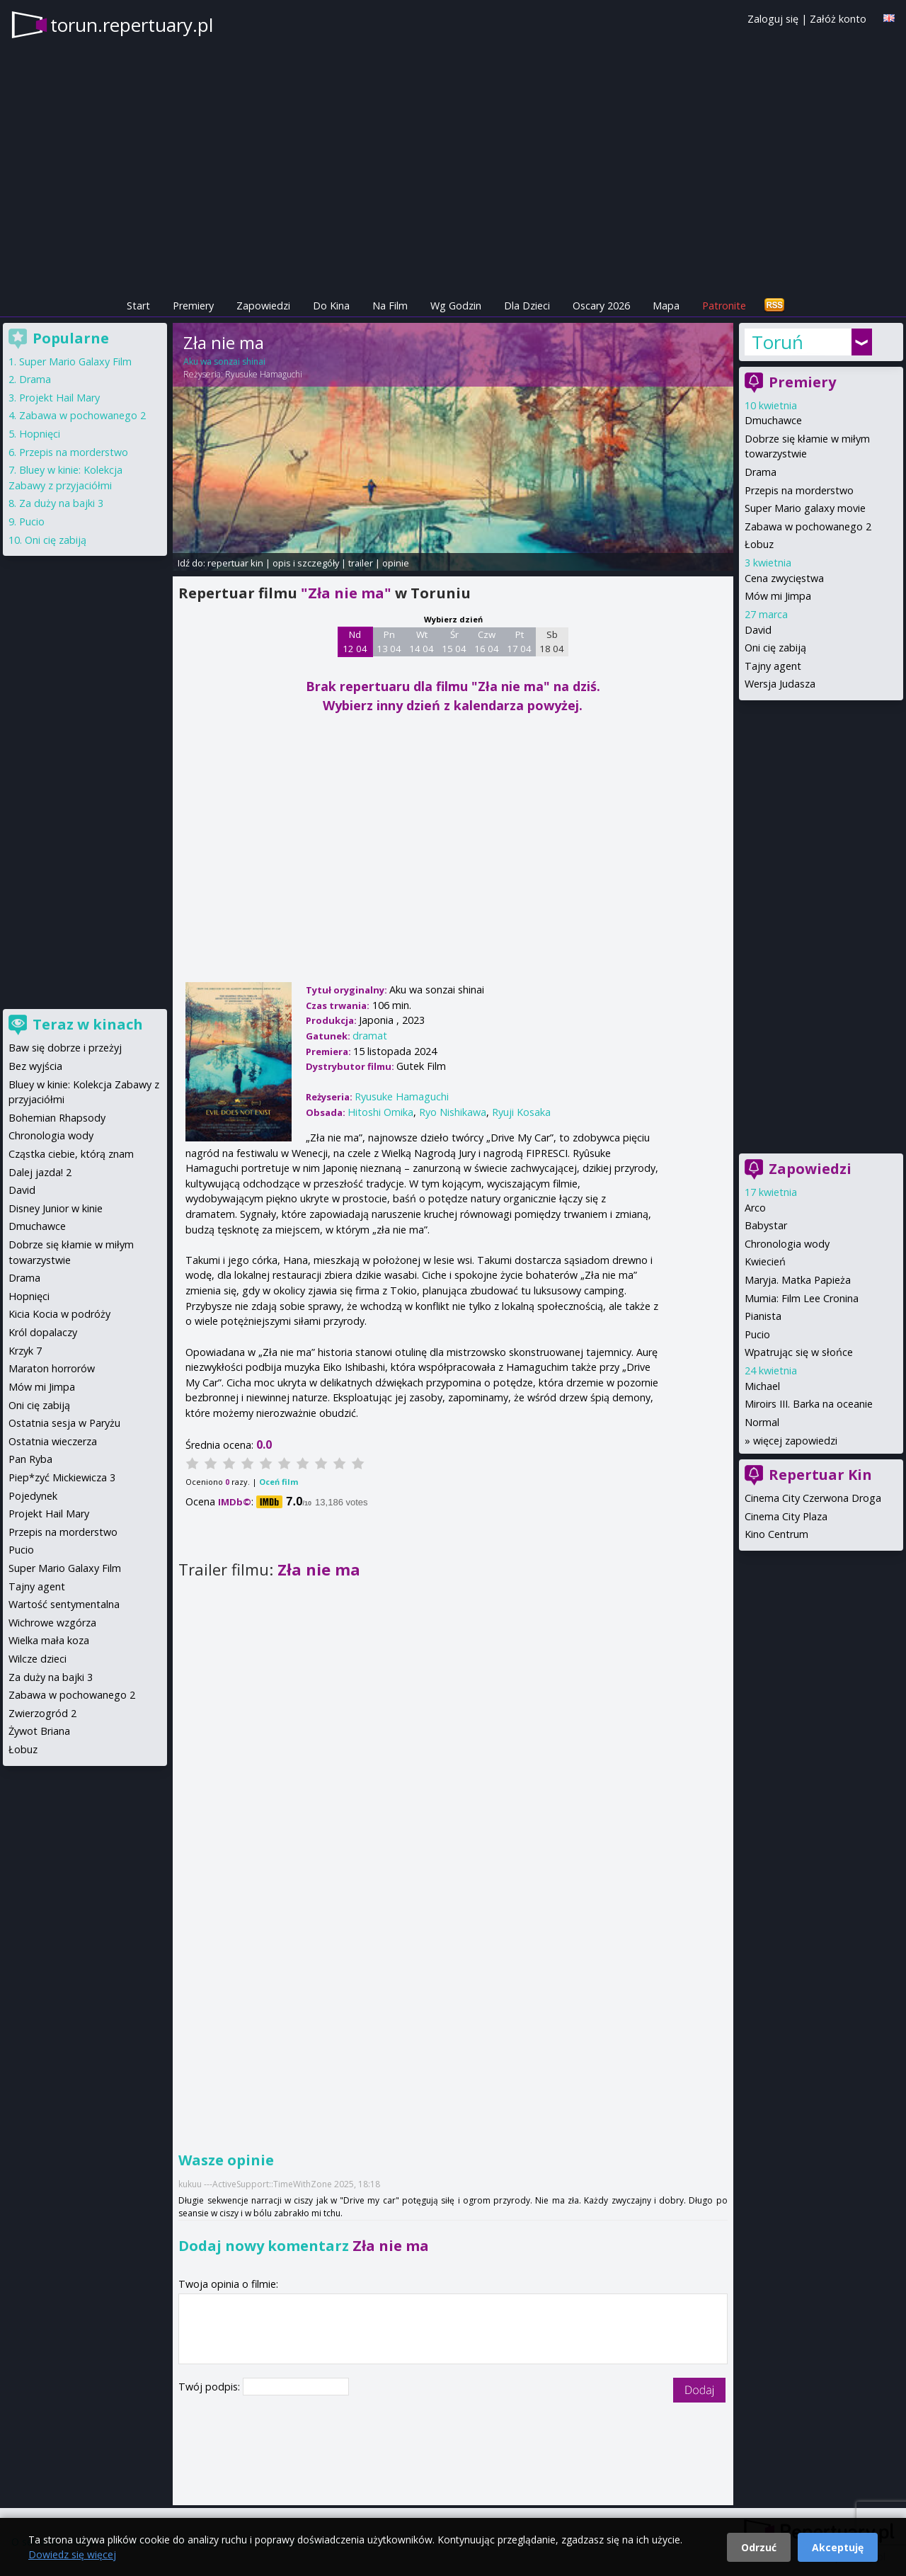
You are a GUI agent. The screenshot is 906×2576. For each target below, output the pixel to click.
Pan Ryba (30, 1459)
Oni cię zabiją (775, 647)
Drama (760, 472)
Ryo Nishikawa (452, 1112)
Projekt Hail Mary (59, 397)
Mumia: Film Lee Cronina (802, 1298)
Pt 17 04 (519, 641)
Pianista (763, 1316)
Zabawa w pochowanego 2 (808, 526)
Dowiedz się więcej (72, 2554)
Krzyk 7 (25, 1350)
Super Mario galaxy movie (805, 508)
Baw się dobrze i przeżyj (65, 1047)
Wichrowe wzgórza (52, 1622)
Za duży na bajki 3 (61, 503)
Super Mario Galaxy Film (75, 361)
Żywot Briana (39, 1731)
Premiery (193, 305)
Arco (755, 1207)
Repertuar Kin (820, 1474)
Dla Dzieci (527, 305)
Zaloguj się (772, 18)
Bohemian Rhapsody (56, 1117)
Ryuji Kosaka (521, 1112)
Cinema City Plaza (786, 1516)
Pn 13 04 (389, 641)
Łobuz (759, 544)
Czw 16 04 (486, 641)
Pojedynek (32, 1496)
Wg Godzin (455, 305)
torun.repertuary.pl (131, 25)
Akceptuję (838, 2547)
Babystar (766, 1225)
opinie (395, 563)
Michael (762, 1386)
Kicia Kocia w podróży (59, 1314)
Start (138, 305)
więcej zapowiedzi (795, 1440)
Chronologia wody (787, 1243)
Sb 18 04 (551, 641)
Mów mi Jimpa (778, 596)
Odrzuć (758, 2547)
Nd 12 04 (355, 641)
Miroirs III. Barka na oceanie (809, 1403)
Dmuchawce (773, 420)
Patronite (724, 305)
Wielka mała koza (48, 1640)
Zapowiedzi (263, 305)
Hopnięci (39, 433)
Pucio (757, 1334)
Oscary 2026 (601, 305)
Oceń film (278, 1481)
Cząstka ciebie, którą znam (71, 1154)
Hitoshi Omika (380, 1112)
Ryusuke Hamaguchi (263, 374)
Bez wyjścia (35, 1066)
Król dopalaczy (42, 1332)
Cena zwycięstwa (784, 578)
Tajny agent (773, 666)
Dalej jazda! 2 (39, 1172)
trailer (360, 563)
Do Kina (331, 305)
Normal (762, 1422)
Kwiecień (765, 1261)
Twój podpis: (210, 2386)
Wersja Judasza (780, 683)
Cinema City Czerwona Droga (813, 1498)
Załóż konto (838, 18)
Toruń (777, 342)
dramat (369, 1035)
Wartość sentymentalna (64, 1604)
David (758, 630)
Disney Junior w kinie (55, 1208)
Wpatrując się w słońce (799, 1352)
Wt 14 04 (421, 641)
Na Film (390, 305)
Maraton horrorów (51, 1368)
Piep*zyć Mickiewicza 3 (61, 1477)
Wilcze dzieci (37, 1658)
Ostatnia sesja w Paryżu (64, 1423)
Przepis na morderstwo (799, 490)
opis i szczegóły (306, 563)
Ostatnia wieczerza (52, 1441)
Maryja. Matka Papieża (798, 1280)
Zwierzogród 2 (42, 1713)
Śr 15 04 (454, 641)
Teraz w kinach (88, 1024)
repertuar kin (235, 563)
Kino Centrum (776, 1534)
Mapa (666, 305)
